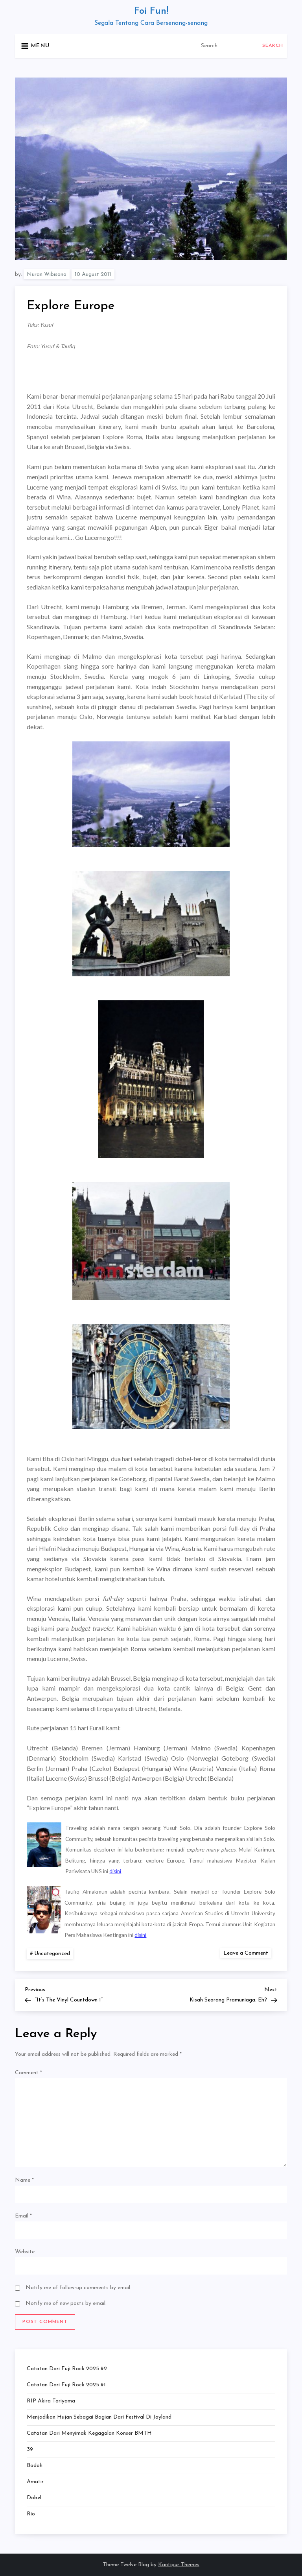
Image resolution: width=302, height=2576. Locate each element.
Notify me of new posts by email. (66, 2303)
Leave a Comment (247, 1953)
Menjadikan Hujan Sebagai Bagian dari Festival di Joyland (99, 2417)
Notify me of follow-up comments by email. (78, 2288)
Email (23, 2216)
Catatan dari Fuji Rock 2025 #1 (66, 2385)
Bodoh (34, 2466)
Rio (31, 2514)
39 (30, 2449)
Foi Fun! (151, 11)
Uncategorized (52, 1954)
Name (24, 2180)
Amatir (35, 2482)
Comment (28, 2073)
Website (25, 2252)
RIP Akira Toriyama (51, 2401)
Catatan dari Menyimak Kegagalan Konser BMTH (89, 2433)
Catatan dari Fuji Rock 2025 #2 (67, 2369)
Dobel (34, 2498)
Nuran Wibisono (46, 274)
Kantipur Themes (178, 2565)
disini (115, 1871)
